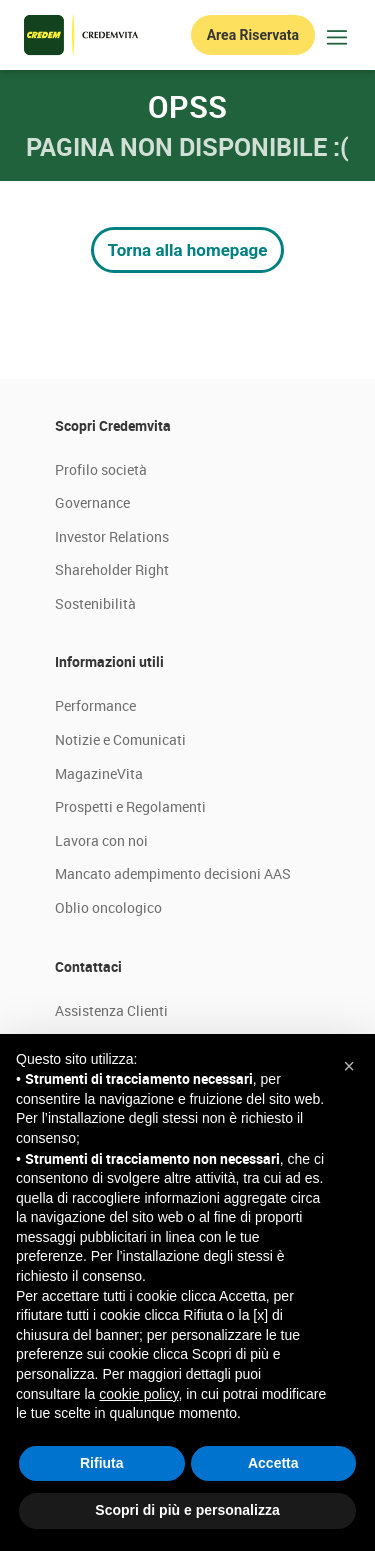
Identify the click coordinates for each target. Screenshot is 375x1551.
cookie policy (138, 1394)
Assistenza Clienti (111, 1010)
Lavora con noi (101, 840)
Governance (92, 502)
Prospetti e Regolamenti (130, 806)
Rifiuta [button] (102, 1463)
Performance (95, 705)
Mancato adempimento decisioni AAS (173, 873)
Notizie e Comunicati (120, 739)
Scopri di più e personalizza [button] (187, 1510)
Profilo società (101, 469)
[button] (349, 1066)
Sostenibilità (95, 603)
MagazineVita (99, 773)
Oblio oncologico (108, 907)
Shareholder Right (112, 569)
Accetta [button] (273, 1463)
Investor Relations (112, 536)
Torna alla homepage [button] (188, 250)
